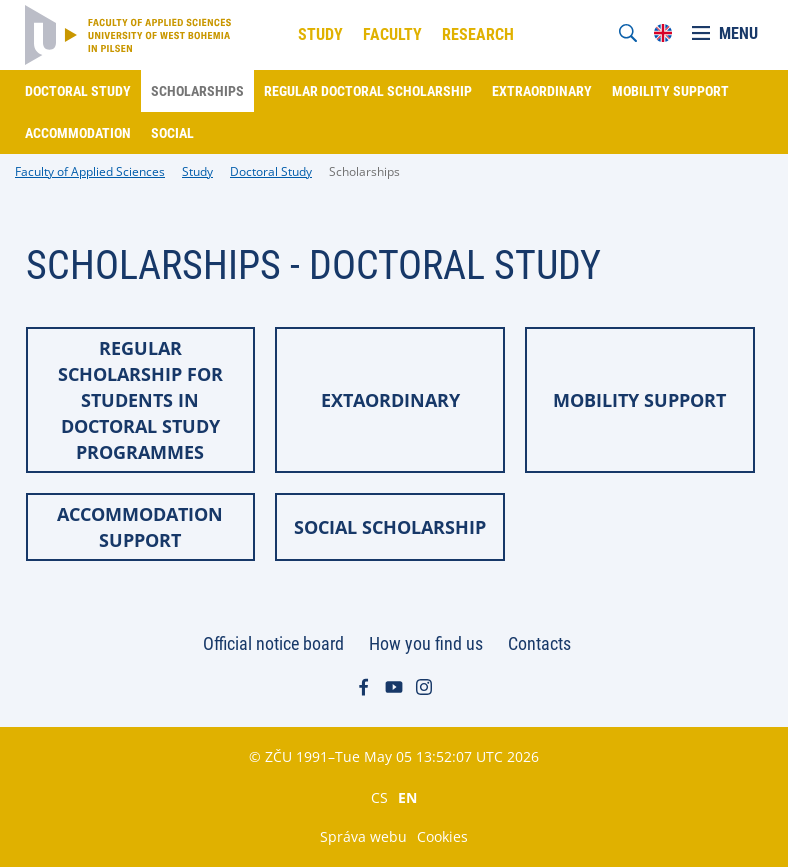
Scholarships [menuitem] (197, 91)
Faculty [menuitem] (392, 34)
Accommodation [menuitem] (78, 133)
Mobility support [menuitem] (670, 91)
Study (197, 171)
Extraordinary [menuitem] (542, 91)
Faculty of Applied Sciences (90, 171)
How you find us (426, 643)
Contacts (539, 643)
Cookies (442, 836)
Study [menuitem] (320, 34)
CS (379, 797)
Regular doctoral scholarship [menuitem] (368, 91)
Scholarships (364, 171)
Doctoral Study (271, 171)
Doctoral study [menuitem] (78, 91)
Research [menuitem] (478, 34)
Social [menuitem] (172, 133)
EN (407, 797)
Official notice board (273, 643)
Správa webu (363, 836)
